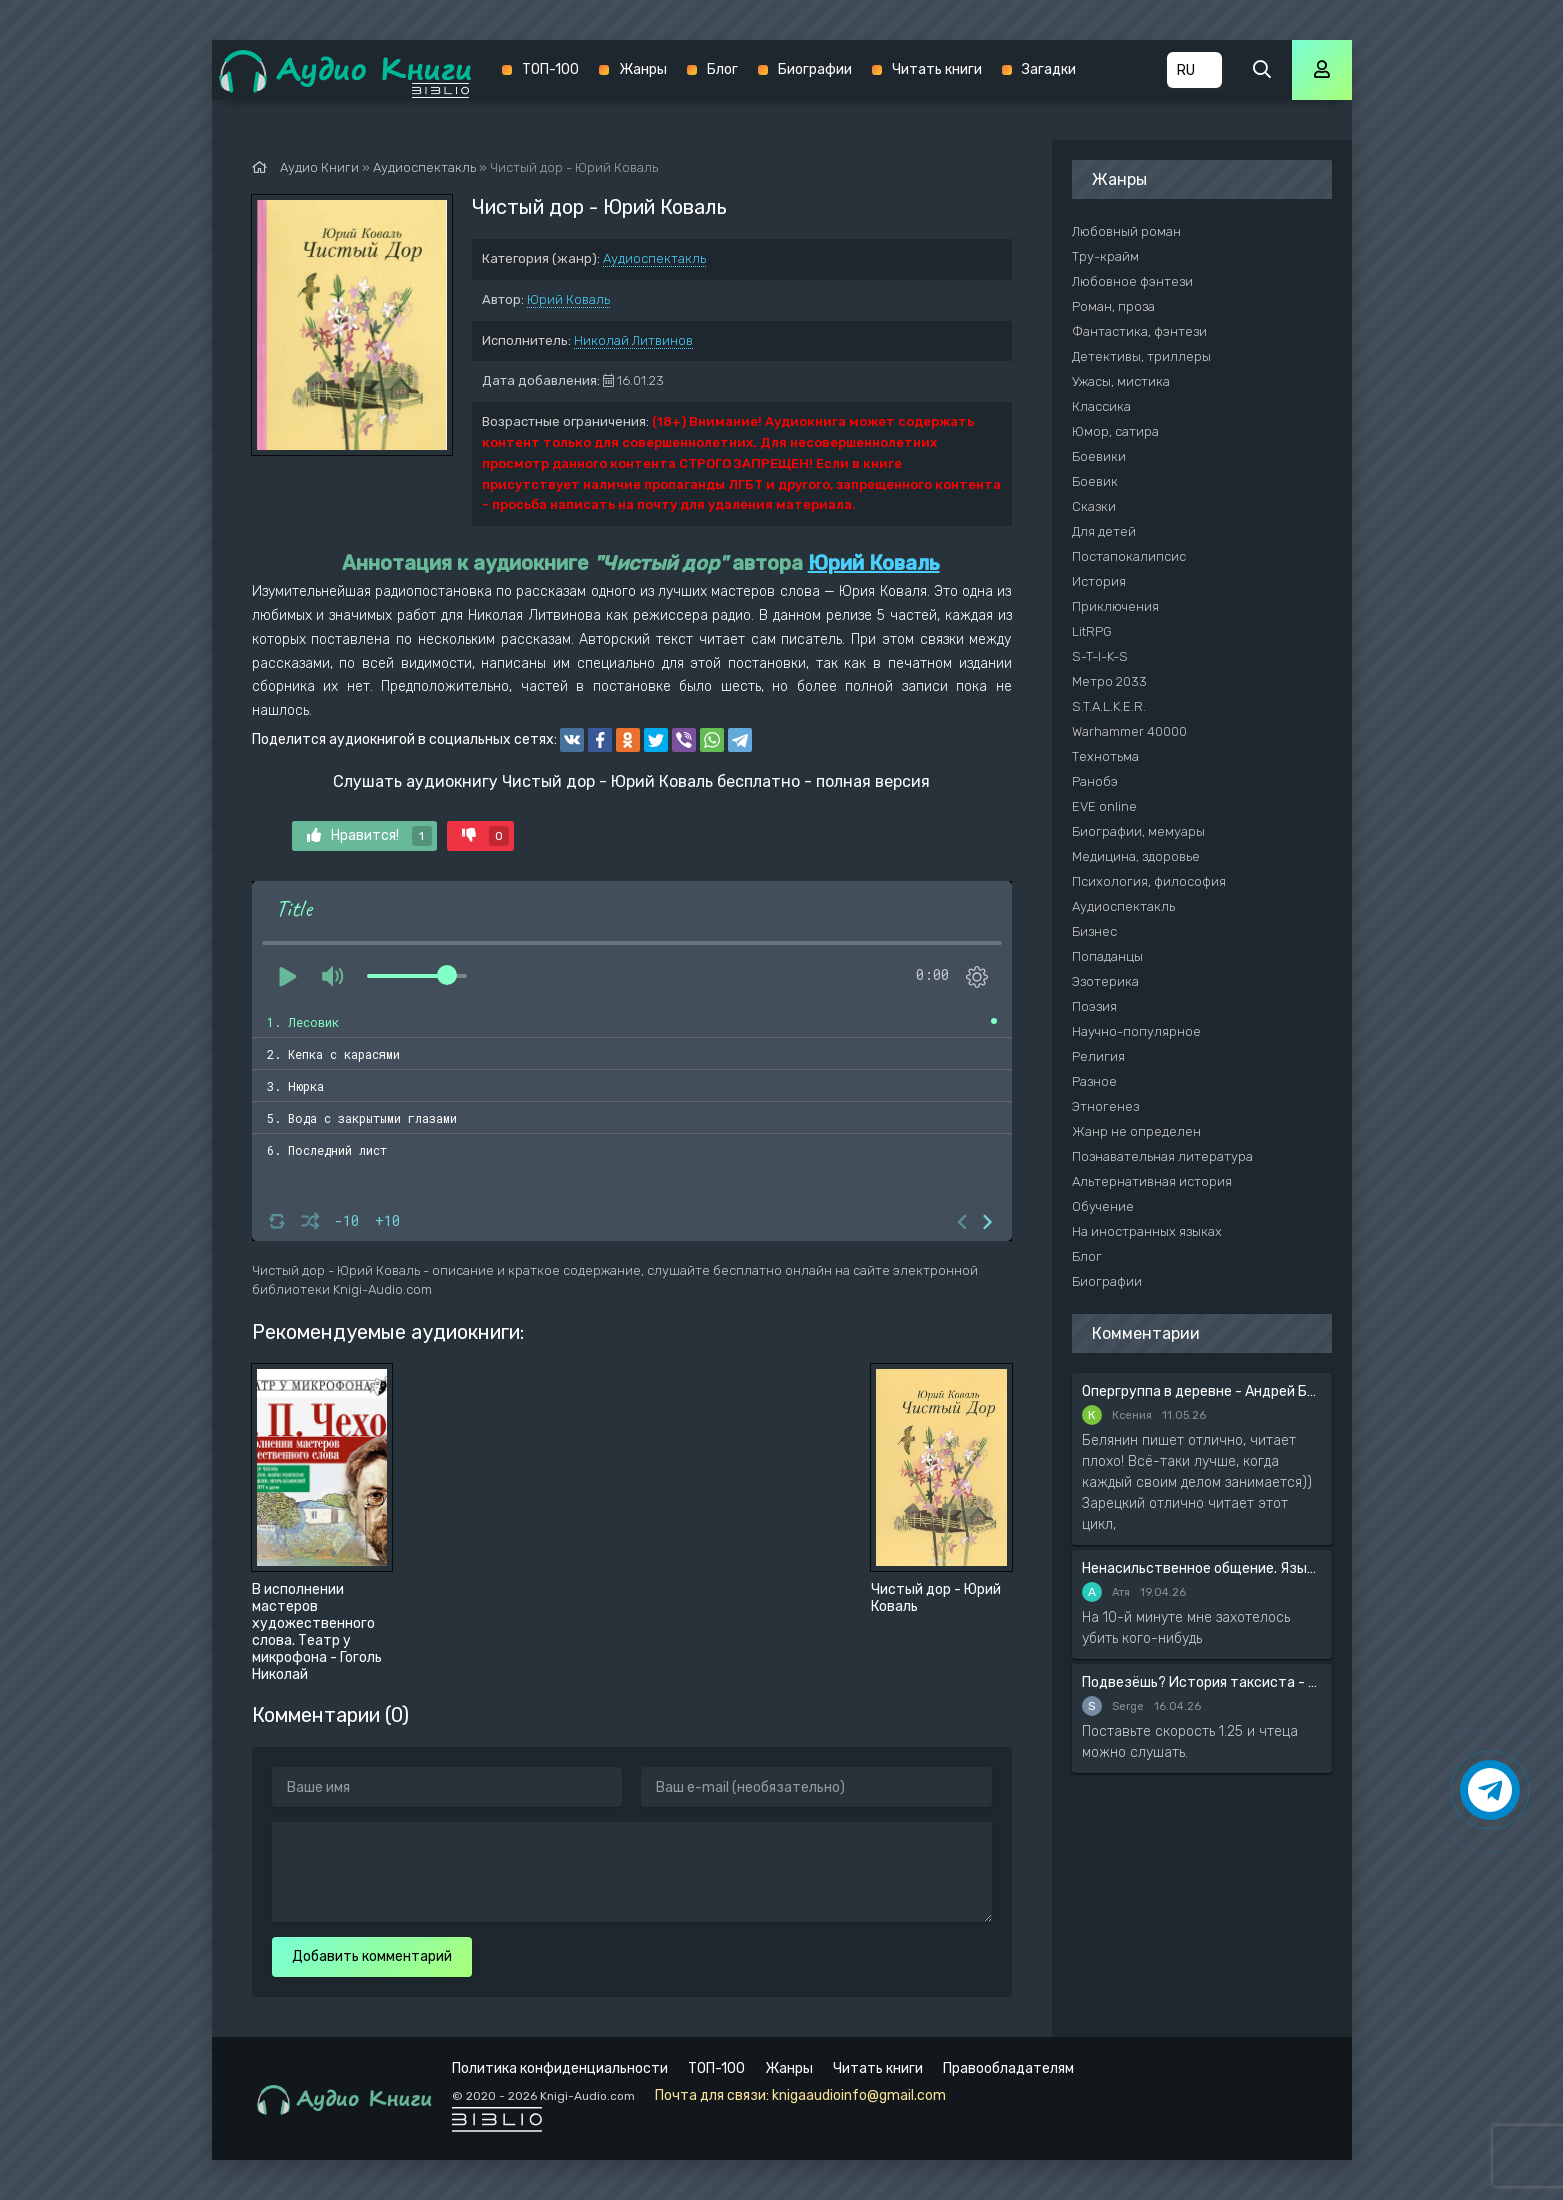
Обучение (1103, 1206)
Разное (1094, 1081)
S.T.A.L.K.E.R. (1109, 706)
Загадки (1049, 69)
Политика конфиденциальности (560, 2068)
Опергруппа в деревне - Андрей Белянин (1202, 1391)
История (1099, 581)
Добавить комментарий (372, 1956)
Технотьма (1105, 756)
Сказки (1094, 506)
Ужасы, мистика (1121, 381)
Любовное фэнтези (1132, 281)
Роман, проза (1113, 306)
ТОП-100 (550, 69)
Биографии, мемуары (1138, 831)
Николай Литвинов (633, 340)
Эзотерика (1105, 981)
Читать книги (937, 69)
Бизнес (1094, 931)
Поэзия (1094, 1006)
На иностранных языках (1147, 1231)
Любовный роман (1126, 231)
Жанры (643, 69)
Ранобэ (1095, 781)
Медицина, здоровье (1136, 856)
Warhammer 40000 (1129, 731)
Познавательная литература (1162, 1156)
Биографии (815, 69)
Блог (722, 69)
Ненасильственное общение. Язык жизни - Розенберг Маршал (1202, 1568)
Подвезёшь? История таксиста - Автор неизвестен (1202, 1682)
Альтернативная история (1152, 1181)
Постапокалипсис (1129, 556)
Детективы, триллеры (1141, 356)
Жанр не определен (1136, 1131)
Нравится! (369, 836)
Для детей (1104, 531)
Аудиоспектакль (654, 258)
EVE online (1104, 806)
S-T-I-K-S (1100, 656)
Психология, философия (1149, 881)
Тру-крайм (1105, 256)
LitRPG (1092, 631)
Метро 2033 (1109, 681)
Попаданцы (1107, 956)
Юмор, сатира (1115, 431)
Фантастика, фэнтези (1139, 331)
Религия (1098, 1056)
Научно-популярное (1136, 1031)
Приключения (1115, 606)
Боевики (1099, 456)
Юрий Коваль (568, 299)
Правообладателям (1008, 2068)
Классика (1101, 406)
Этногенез (1105, 1106)
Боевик (1095, 481)
